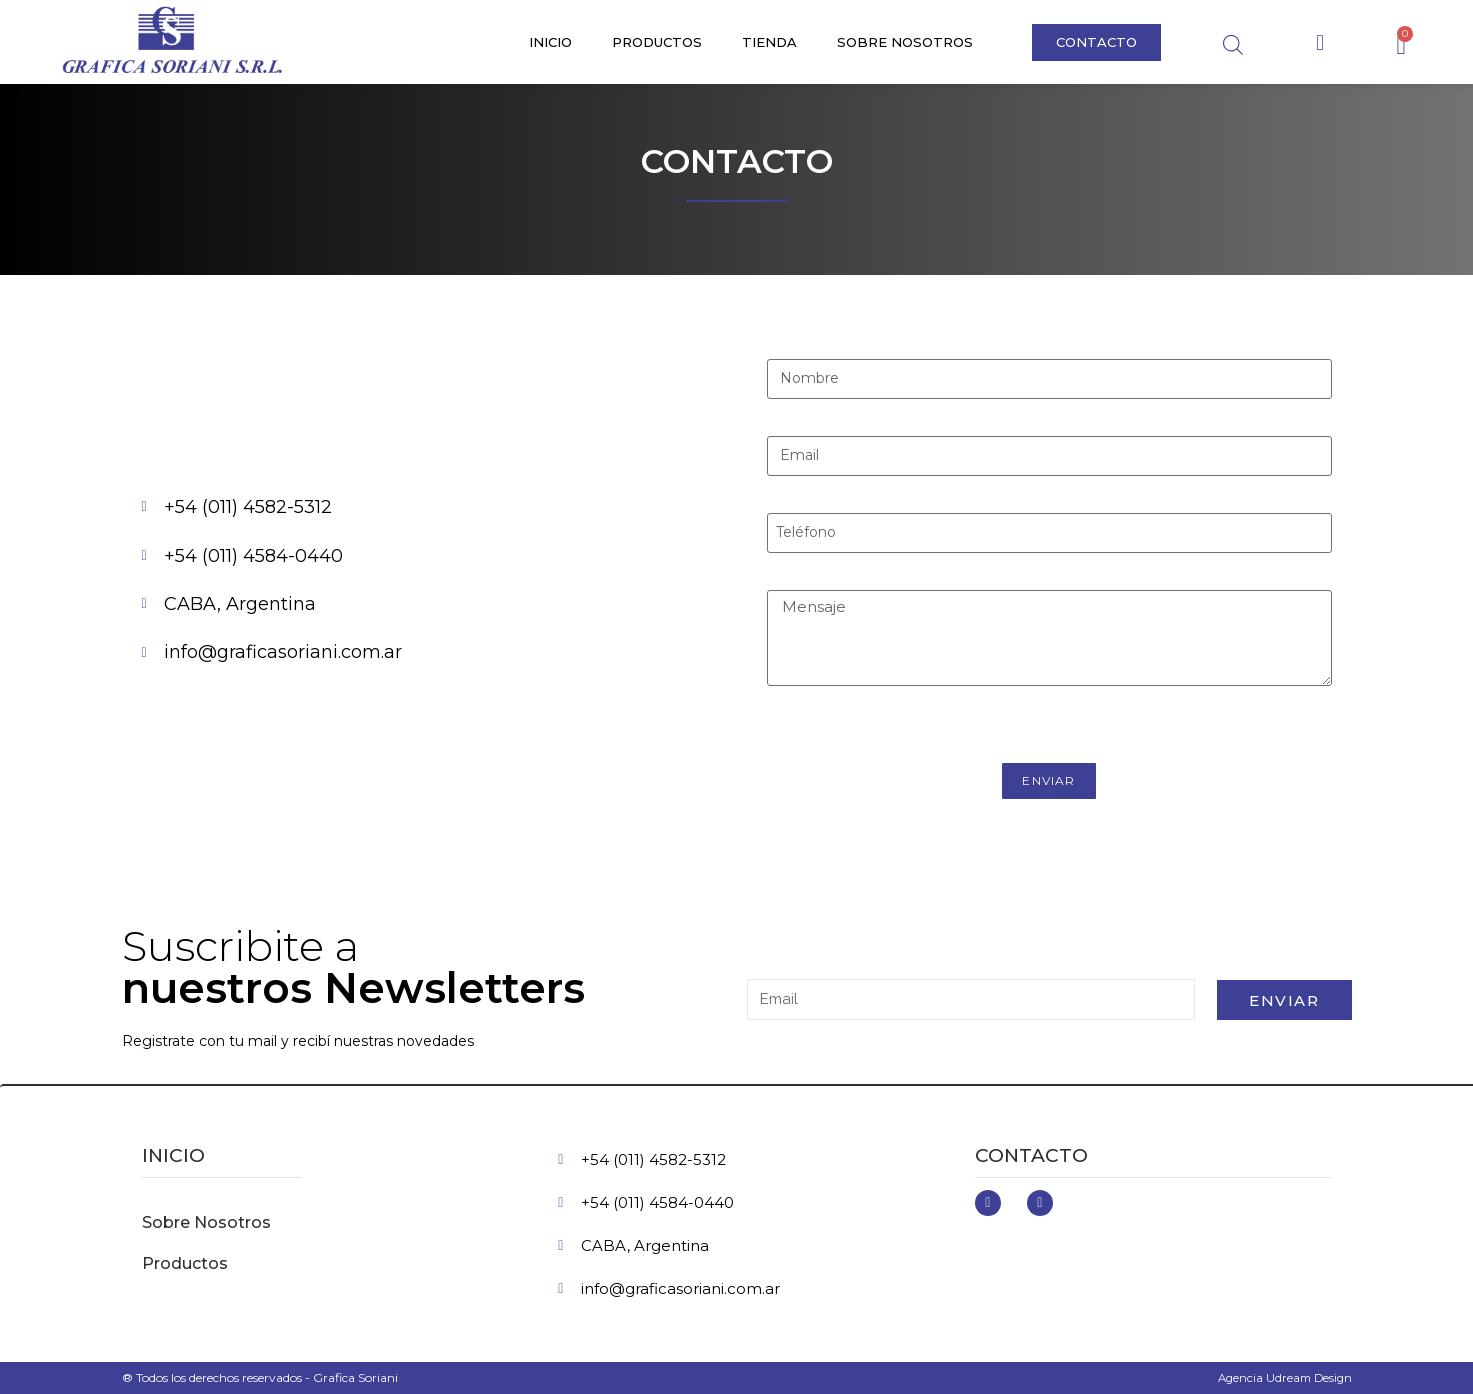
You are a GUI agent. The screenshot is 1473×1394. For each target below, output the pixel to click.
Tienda (769, 42)
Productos (657, 42)
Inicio (550, 42)
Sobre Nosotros (905, 42)
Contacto (1031, 1155)
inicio (173, 1155)
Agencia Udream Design (1282, 1377)
